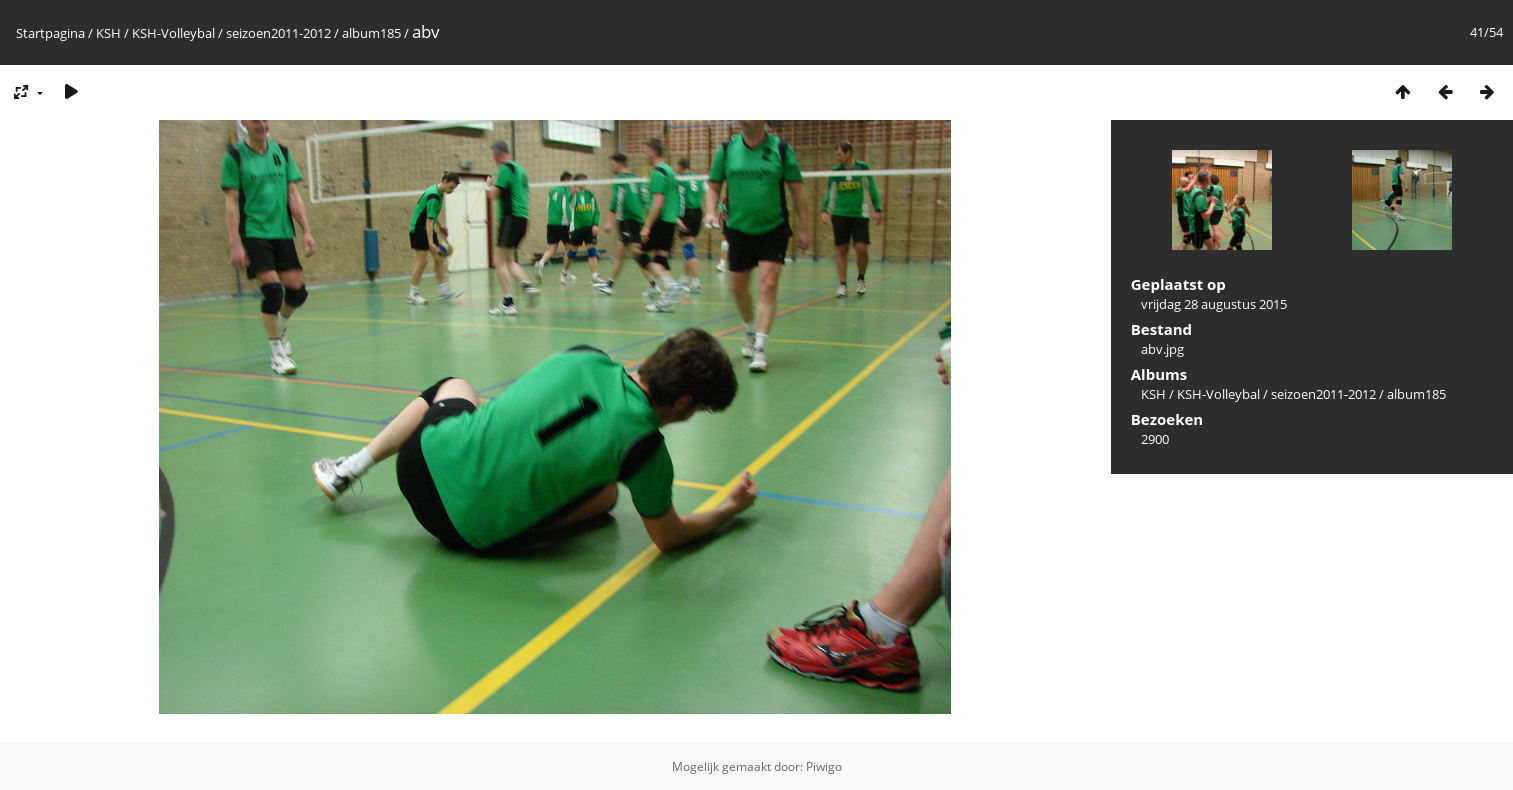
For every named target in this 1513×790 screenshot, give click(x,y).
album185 (371, 33)
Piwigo (824, 766)
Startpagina (50, 33)
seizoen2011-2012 (278, 33)
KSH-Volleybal (173, 33)
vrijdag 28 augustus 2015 (1214, 304)
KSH (108, 33)
